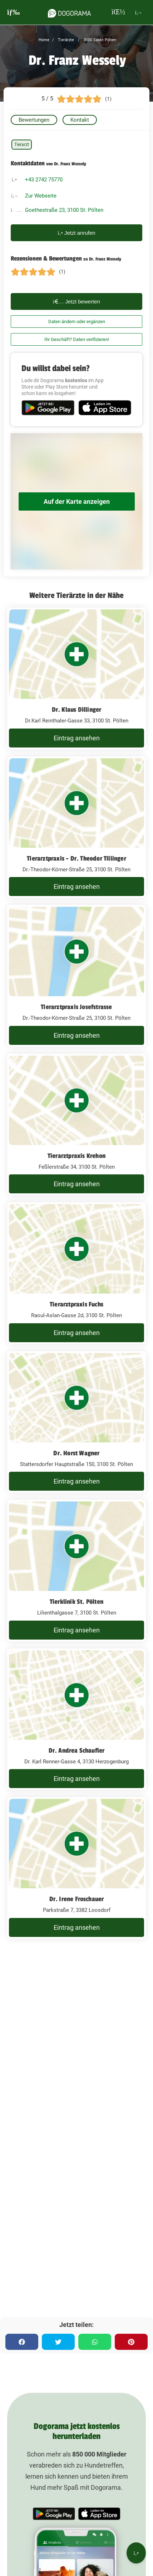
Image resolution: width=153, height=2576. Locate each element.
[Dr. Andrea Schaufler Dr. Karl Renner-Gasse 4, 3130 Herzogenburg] (76, 1719)
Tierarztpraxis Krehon (76, 1156)
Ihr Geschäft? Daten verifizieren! (76, 339)
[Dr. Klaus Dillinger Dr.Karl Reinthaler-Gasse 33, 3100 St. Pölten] (76, 678)
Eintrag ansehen (77, 738)
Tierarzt (21, 144)
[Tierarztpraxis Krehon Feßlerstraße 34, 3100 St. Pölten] (76, 1125)
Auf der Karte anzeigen (77, 501)
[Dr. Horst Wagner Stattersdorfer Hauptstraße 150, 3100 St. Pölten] (76, 1422)
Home (44, 40)
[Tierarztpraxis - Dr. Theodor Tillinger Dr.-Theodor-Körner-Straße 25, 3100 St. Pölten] (76, 827)
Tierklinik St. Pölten (76, 1602)
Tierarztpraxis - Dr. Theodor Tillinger (76, 858)
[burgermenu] (13, 12)
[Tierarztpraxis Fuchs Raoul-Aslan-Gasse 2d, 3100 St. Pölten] (76, 1273)
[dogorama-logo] (69, 12)
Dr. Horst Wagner (76, 1453)
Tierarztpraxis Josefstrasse (76, 1007)
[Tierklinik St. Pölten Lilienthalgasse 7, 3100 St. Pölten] (76, 1570)
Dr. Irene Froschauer (76, 1899)
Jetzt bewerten (76, 301)
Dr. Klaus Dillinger (77, 710)
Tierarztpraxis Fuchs (76, 1304)
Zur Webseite (40, 196)
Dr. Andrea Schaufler (77, 1750)
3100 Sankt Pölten (99, 40)
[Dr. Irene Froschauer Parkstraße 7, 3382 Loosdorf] (76, 1868)
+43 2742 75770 (44, 179)
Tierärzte (65, 40)
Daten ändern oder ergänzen (76, 321)
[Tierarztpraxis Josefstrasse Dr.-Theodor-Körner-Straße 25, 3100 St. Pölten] (76, 976)
